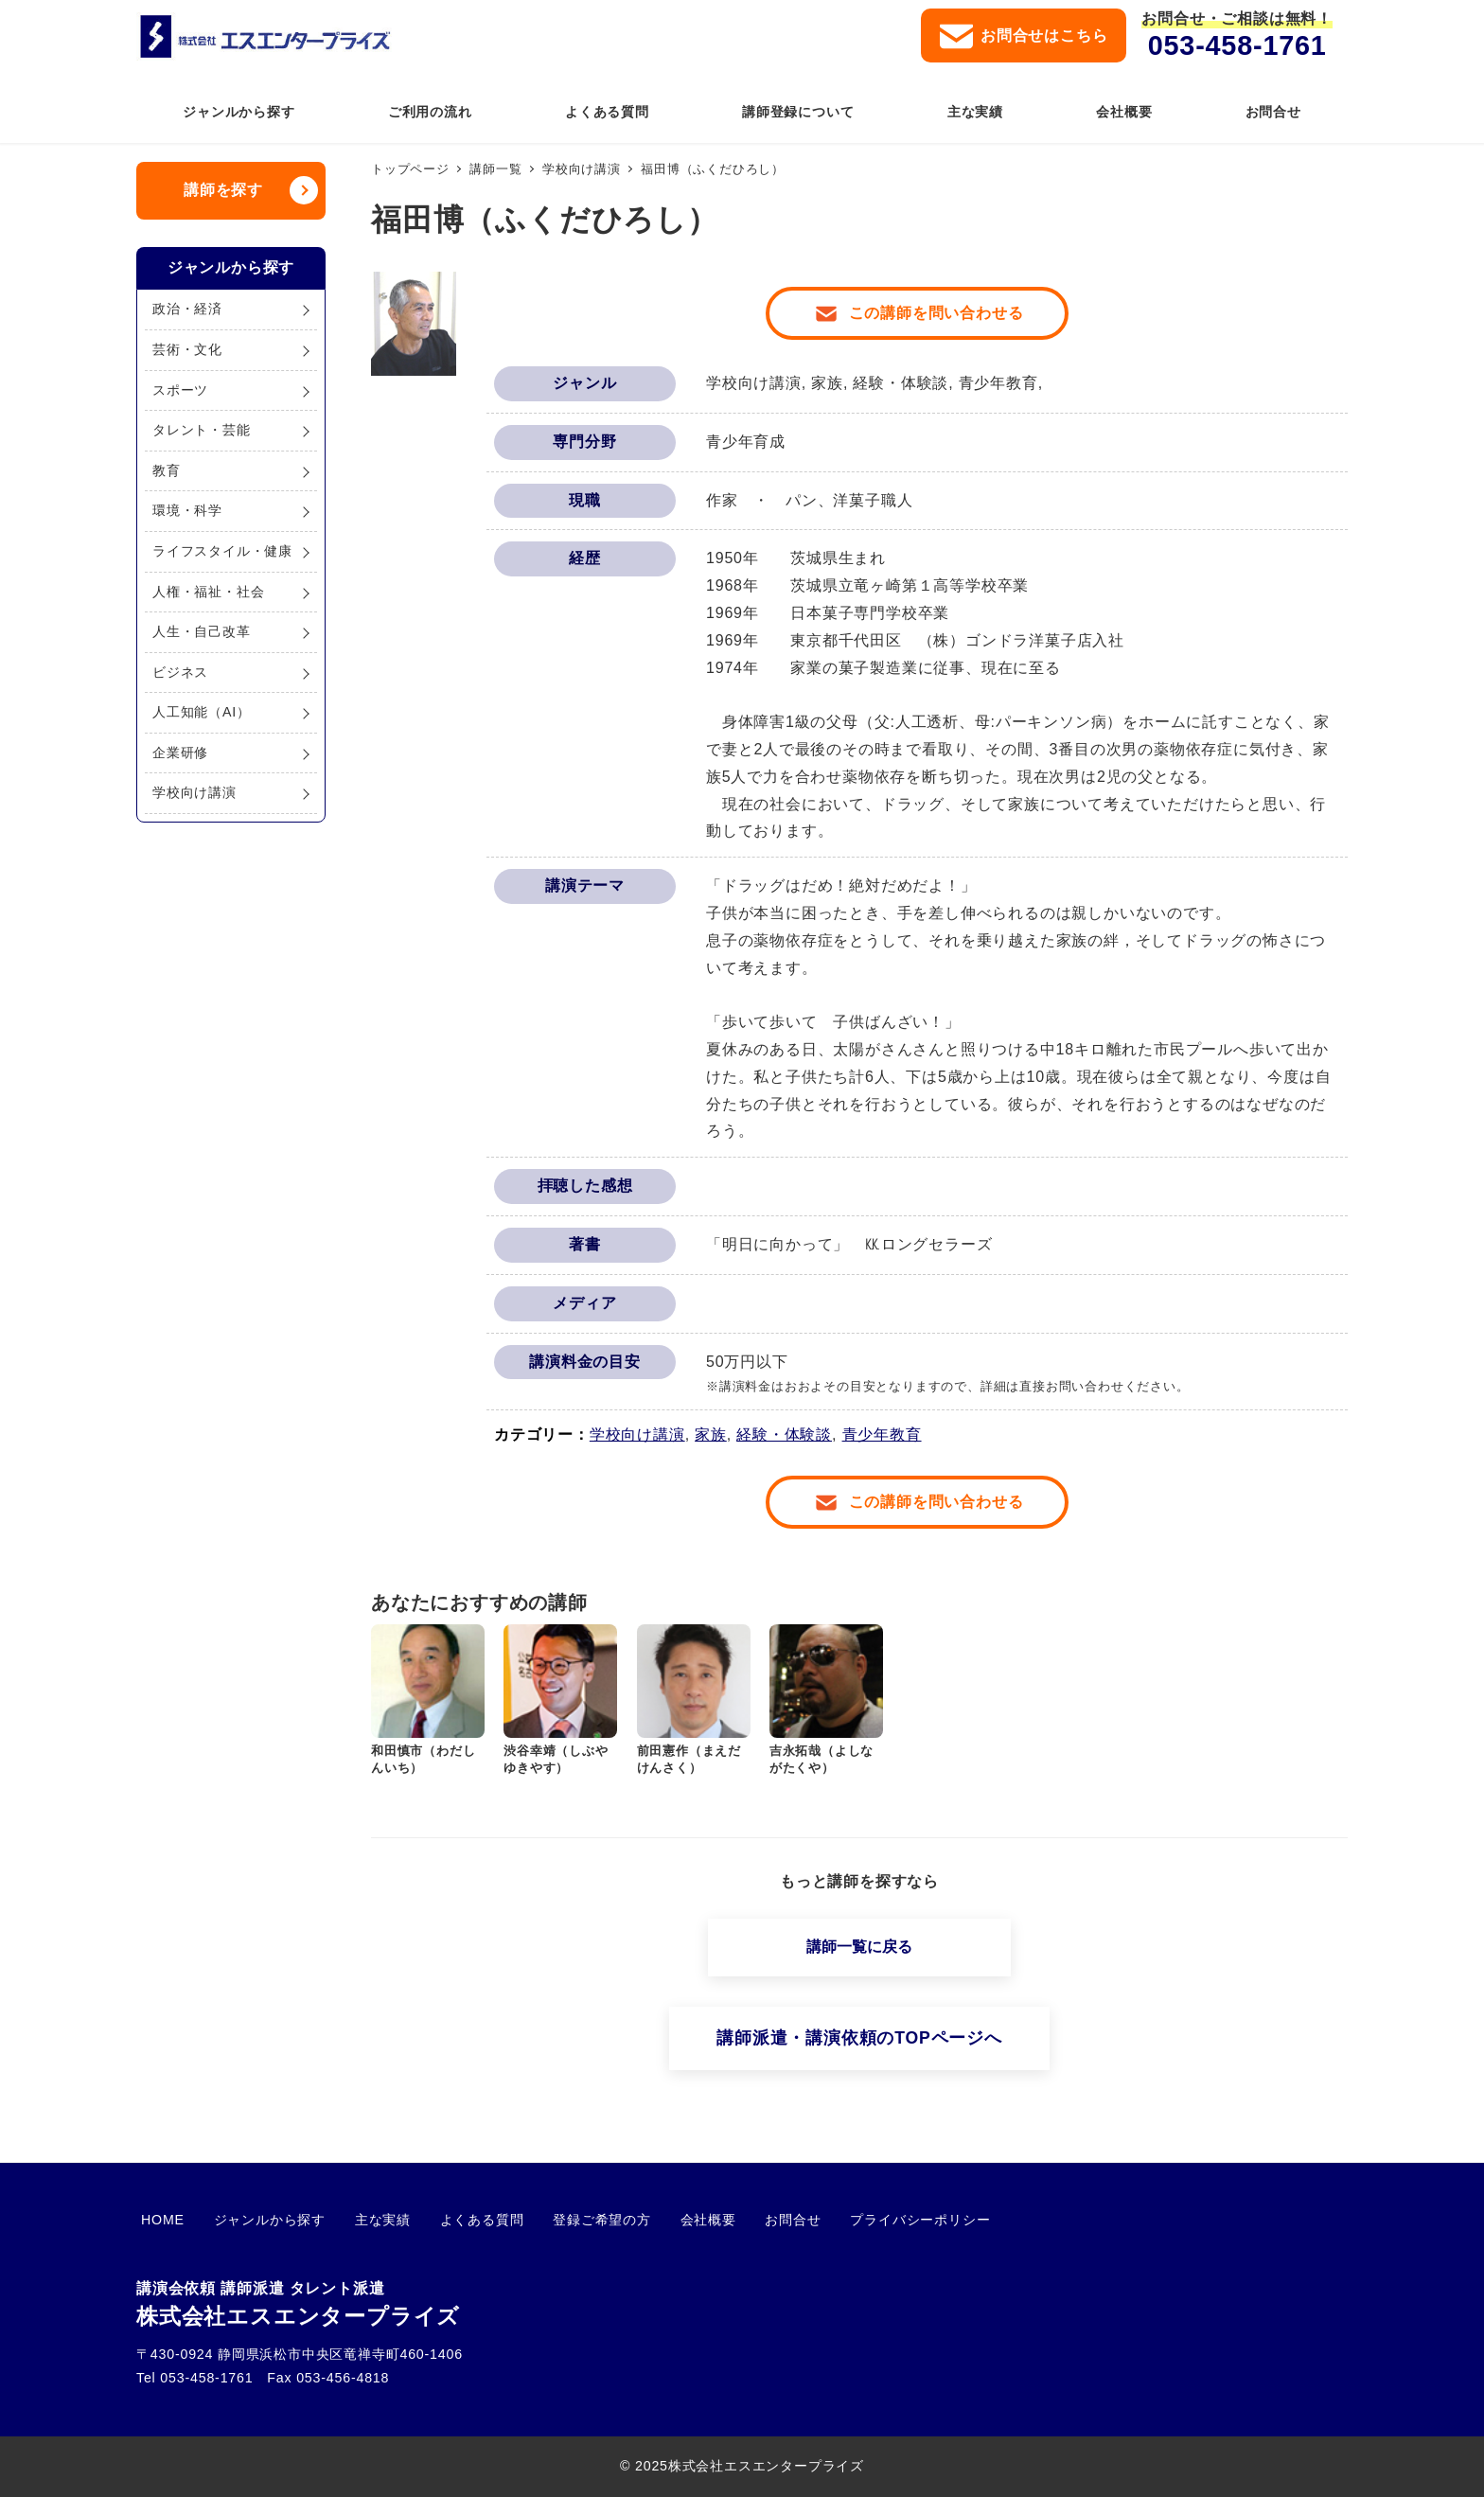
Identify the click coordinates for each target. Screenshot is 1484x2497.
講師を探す (223, 190)
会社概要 (656, 2219)
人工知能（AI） (201, 711)
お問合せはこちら (1023, 36)
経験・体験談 (784, 1434)
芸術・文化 (187, 349)
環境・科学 (187, 510)
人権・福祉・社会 (208, 591)
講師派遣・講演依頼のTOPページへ (858, 2037)
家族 (711, 1434)
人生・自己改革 (201, 631)
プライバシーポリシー (850, 2219)
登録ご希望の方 (559, 2219)
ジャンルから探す (255, 2219)
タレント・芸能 (201, 429)
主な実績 (359, 2219)
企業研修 (180, 752)
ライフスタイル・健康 (222, 550)
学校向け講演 (637, 1434)
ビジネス (180, 672)
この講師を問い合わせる (936, 313)
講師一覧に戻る (859, 1947)
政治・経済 (187, 308)
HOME (158, 2219)
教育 (166, 470)
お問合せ (732, 2219)
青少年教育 (882, 1434)
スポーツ (180, 390)
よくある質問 (449, 2219)
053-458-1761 (1237, 45)
